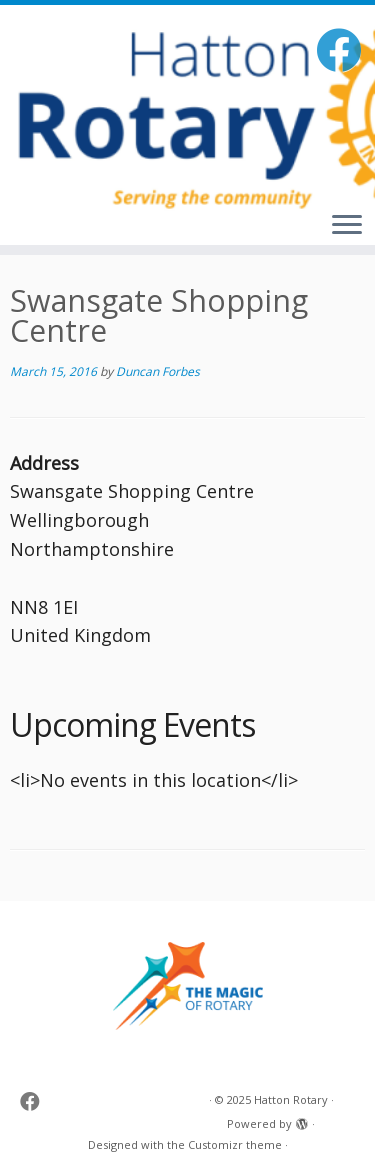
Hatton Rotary (291, 1099)
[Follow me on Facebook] (341, 49)
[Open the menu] (347, 226)
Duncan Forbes (158, 371)
